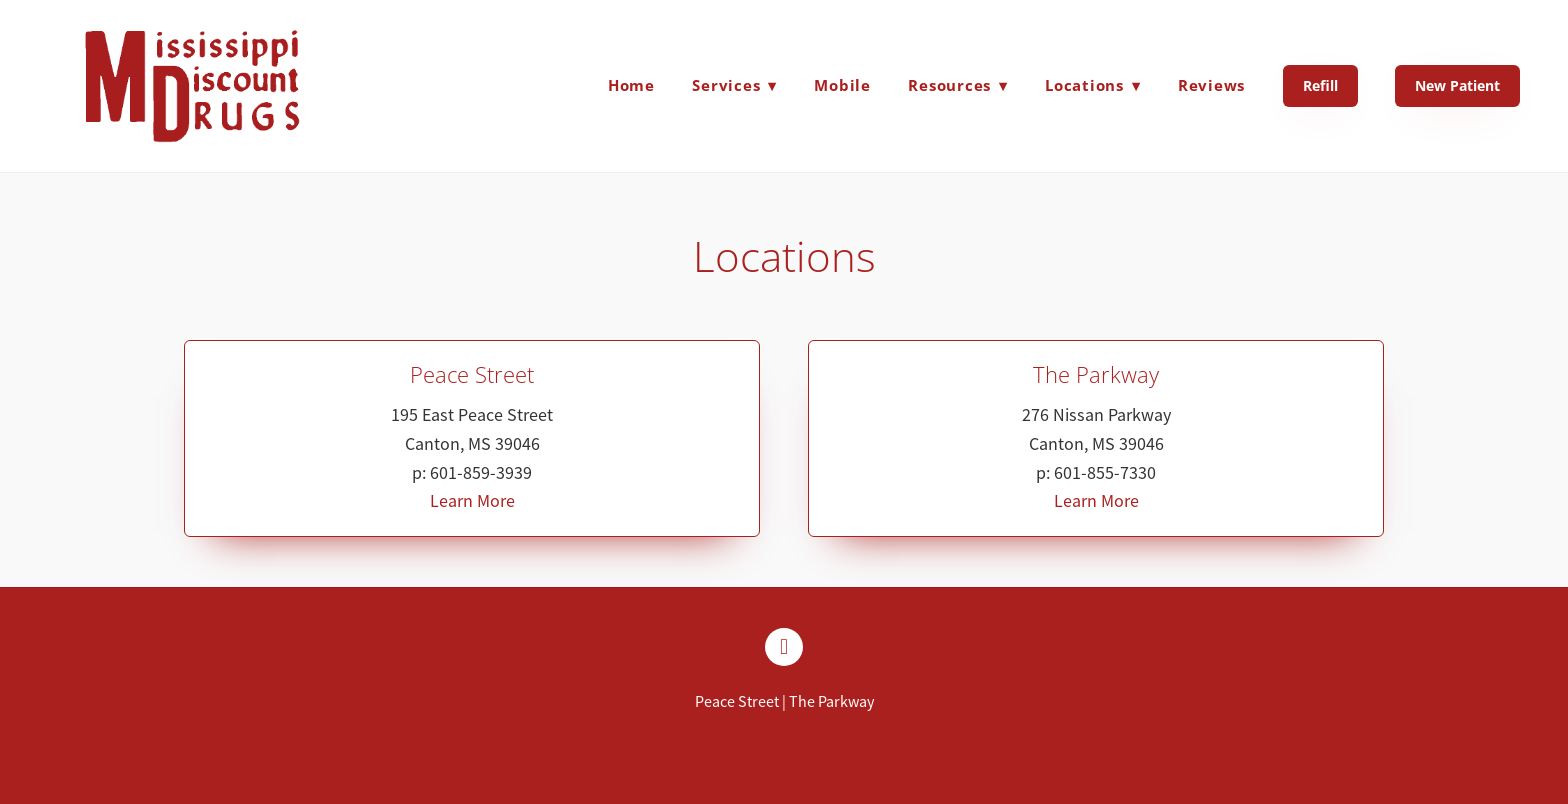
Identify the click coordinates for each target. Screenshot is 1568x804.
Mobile (842, 85)
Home (631, 85)
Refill (1320, 85)
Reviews (1211, 85)
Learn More (472, 501)
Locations (1092, 85)
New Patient (1457, 85)
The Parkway (831, 702)
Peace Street (737, 702)
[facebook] (784, 647)
